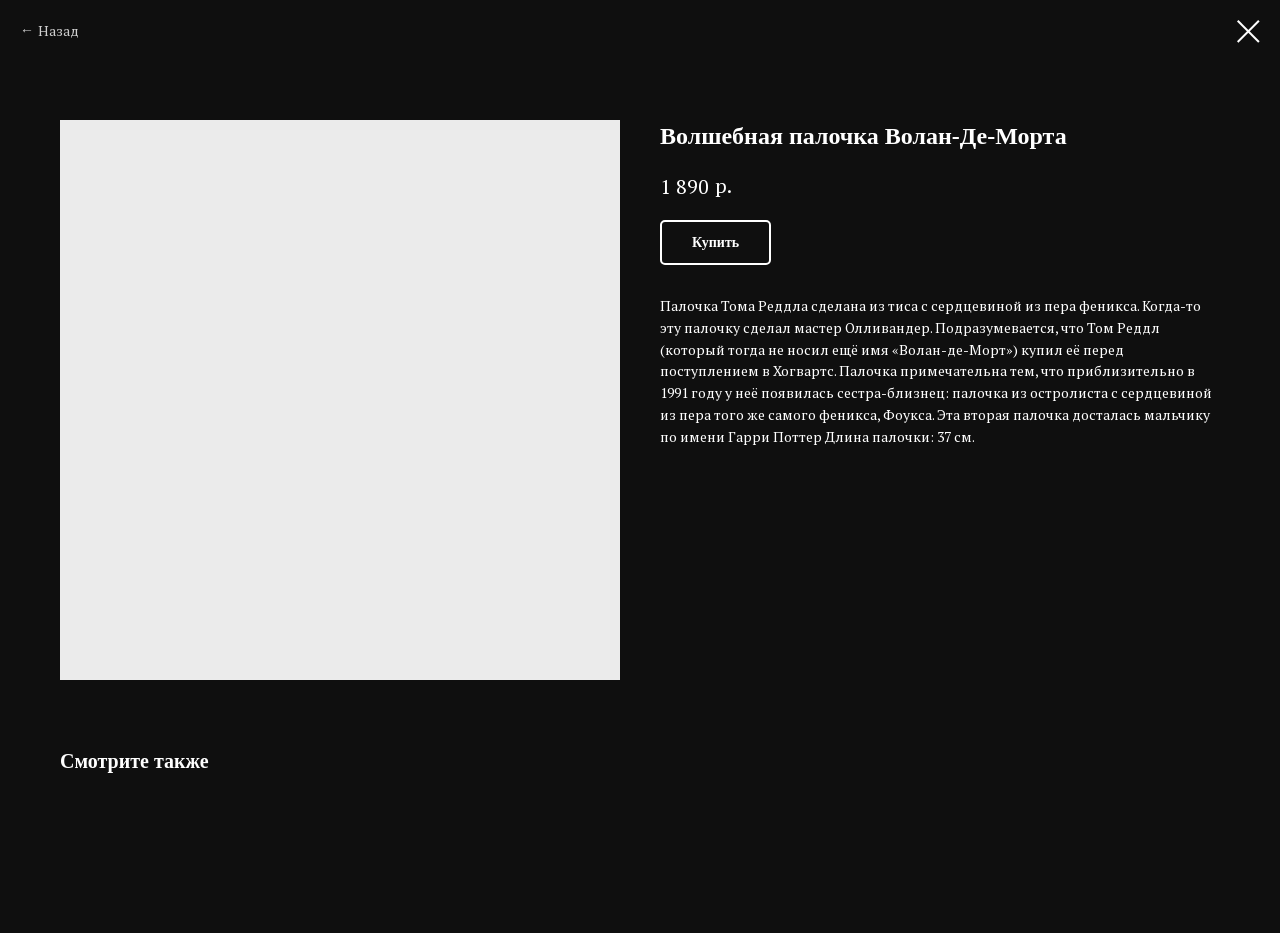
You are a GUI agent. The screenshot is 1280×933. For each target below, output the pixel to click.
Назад (58, 30)
